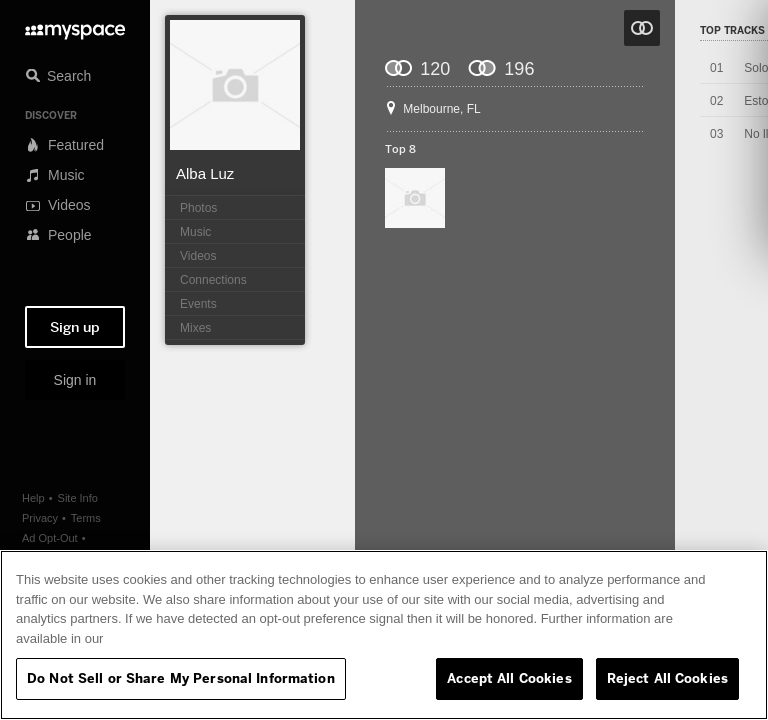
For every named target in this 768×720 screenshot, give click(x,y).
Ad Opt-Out (50, 538)
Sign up (75, 327)
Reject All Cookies (667, 678)
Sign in (75, 380)
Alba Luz (205, 173)
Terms (86, 518)
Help (33, 498)
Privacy (40, 518)
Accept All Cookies (509, 678)
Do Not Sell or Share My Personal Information (181, 678)
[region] (384, 635)
